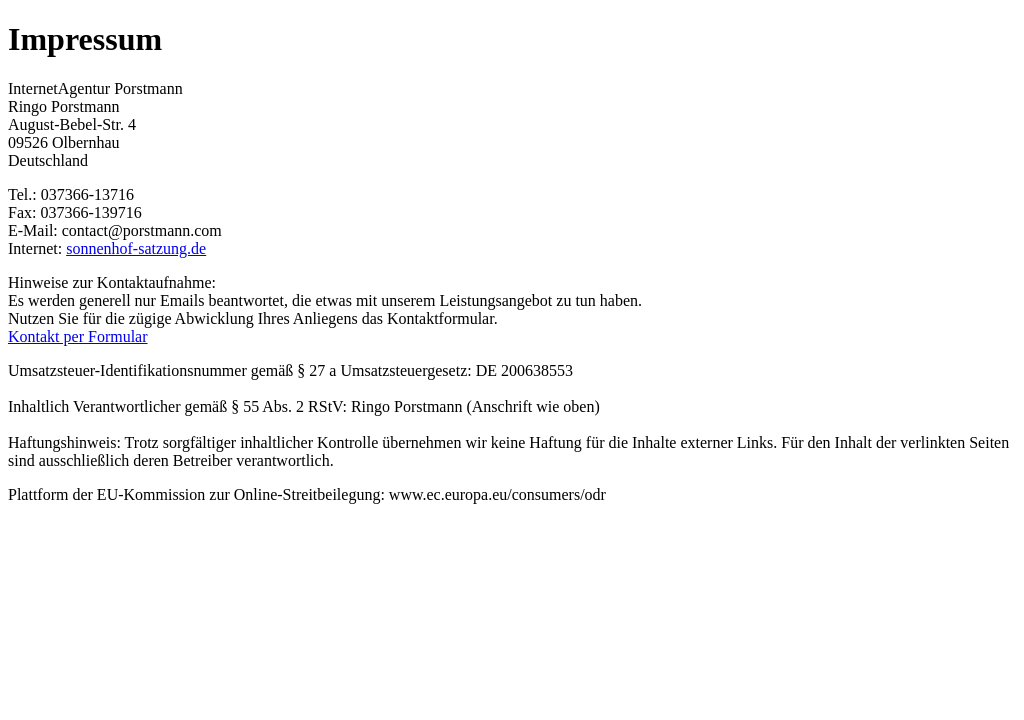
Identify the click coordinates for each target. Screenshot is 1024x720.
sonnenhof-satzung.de (136, 248)
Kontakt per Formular (78, 336)
